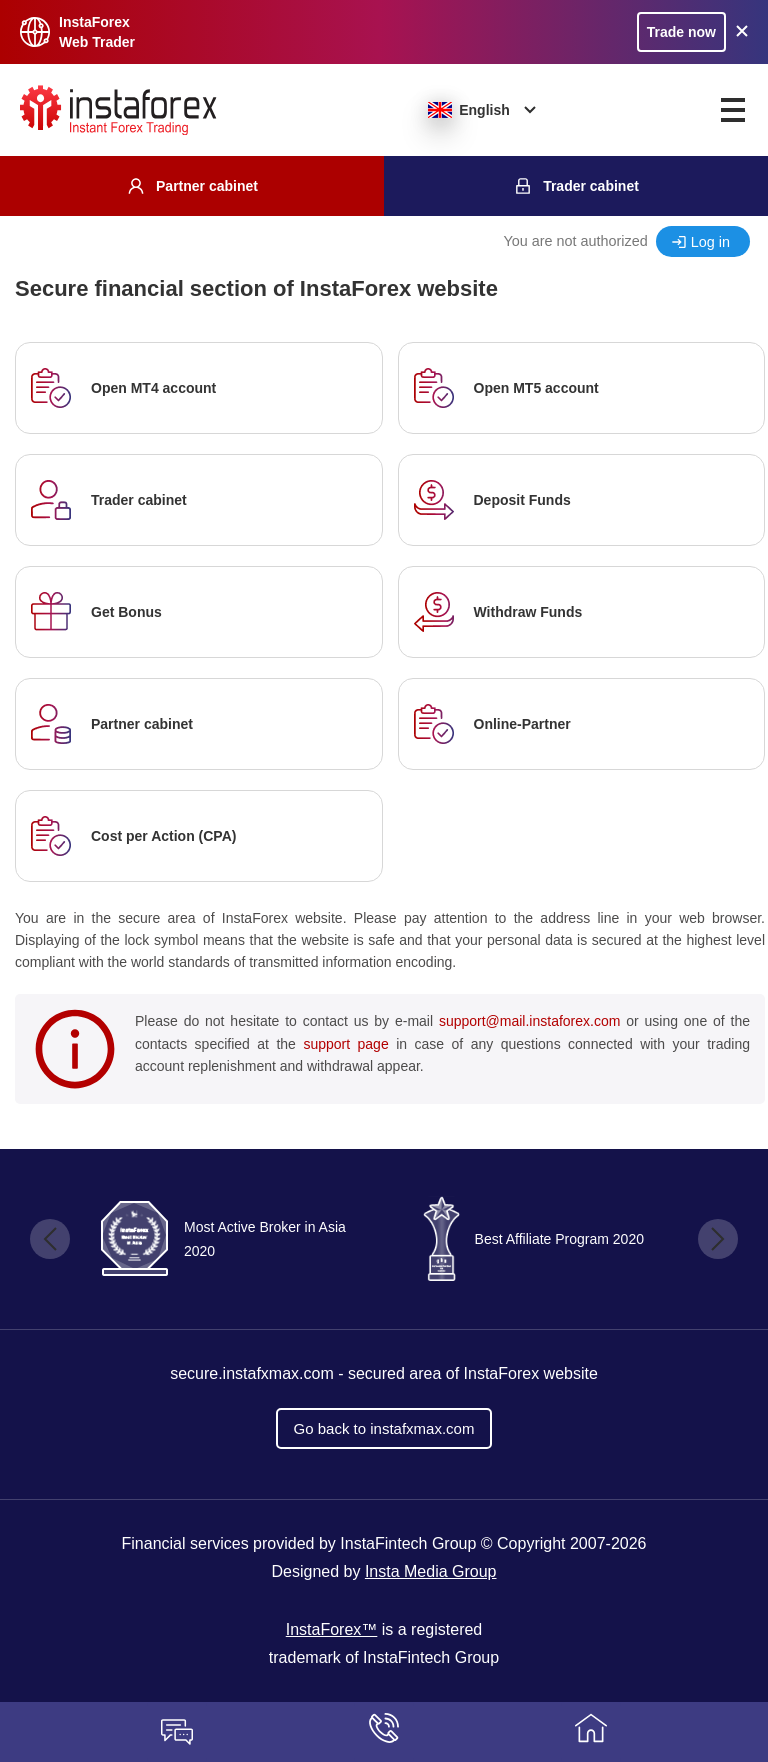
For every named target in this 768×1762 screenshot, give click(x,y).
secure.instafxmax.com (252, 1373)
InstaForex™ (332, 1629)
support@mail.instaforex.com (530, 1021)
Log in (710, 242)
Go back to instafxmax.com (384, 1428)
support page (345, 1044)
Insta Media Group (431, 1571)
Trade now (681, 32)
